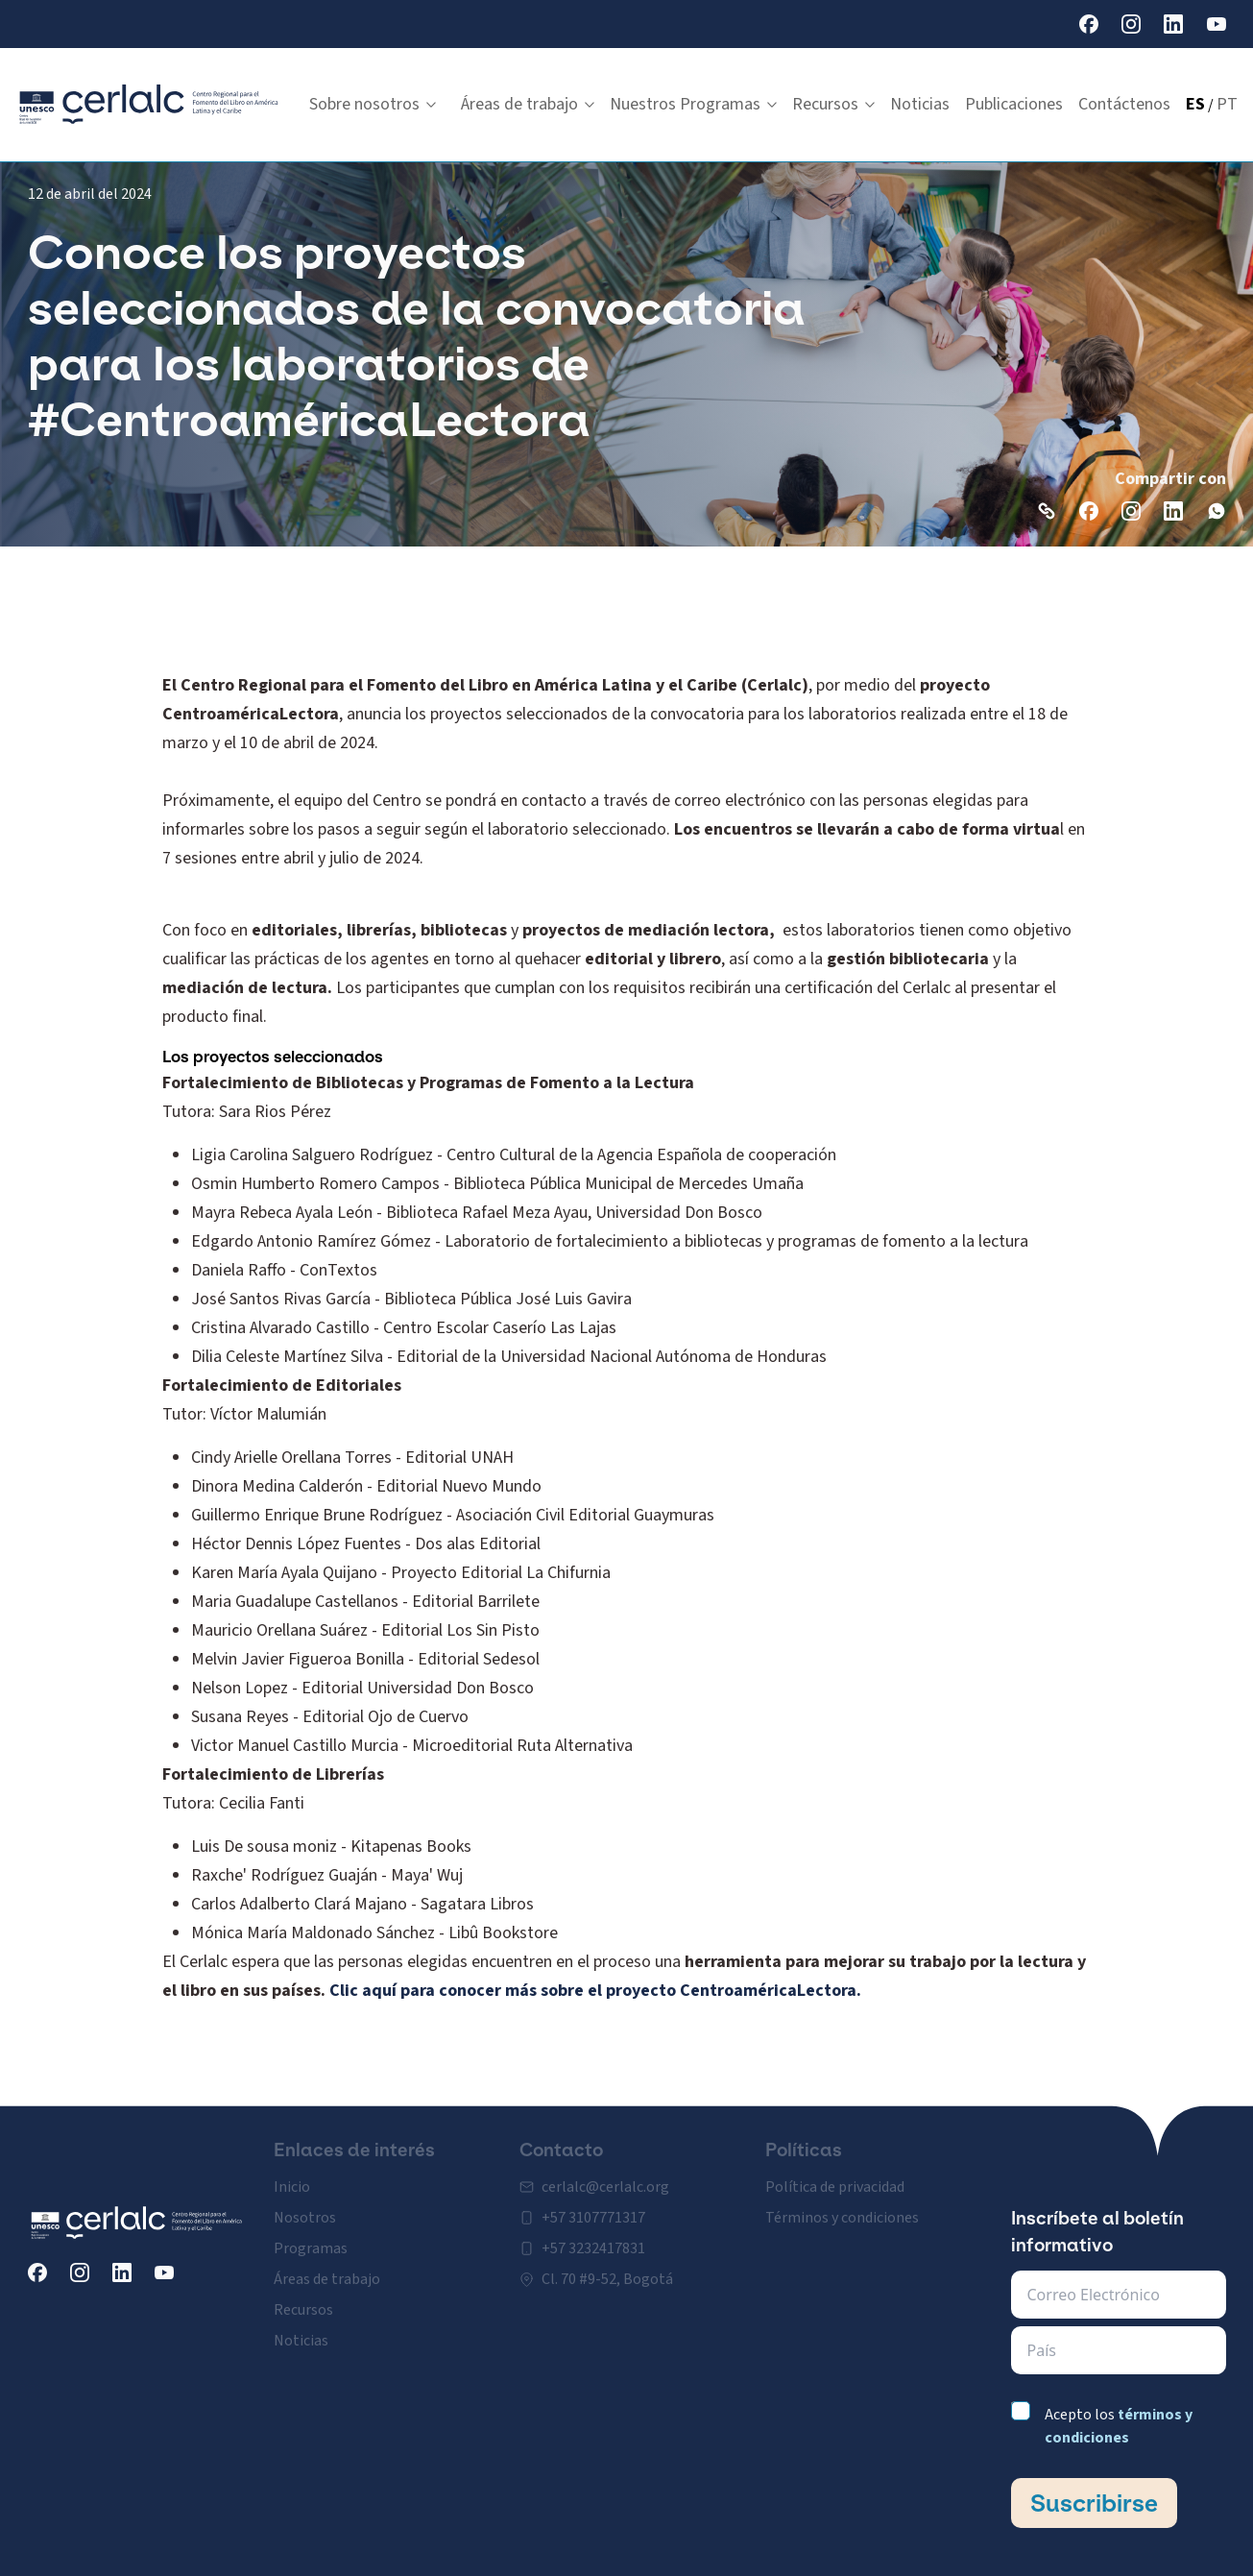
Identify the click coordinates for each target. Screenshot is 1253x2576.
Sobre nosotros (372, 104)
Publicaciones (1014, 104)
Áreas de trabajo (527, 104)
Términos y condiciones (842, 2206)
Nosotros (305, 2206)
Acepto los (1119, 2426)
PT (1227, 104)
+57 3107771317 (593, 2206)
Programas (311, 2237)
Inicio (292, 2175)
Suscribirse (1094, 2503)
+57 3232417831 (593, 2237)
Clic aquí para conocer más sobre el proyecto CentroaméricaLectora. (595, 1991)
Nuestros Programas (693, 104)
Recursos (833, 104)
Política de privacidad (834, 2175)
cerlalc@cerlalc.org (605, 2175)
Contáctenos (1124, 104)
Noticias (920, 104)
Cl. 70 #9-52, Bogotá (607, 2267)
